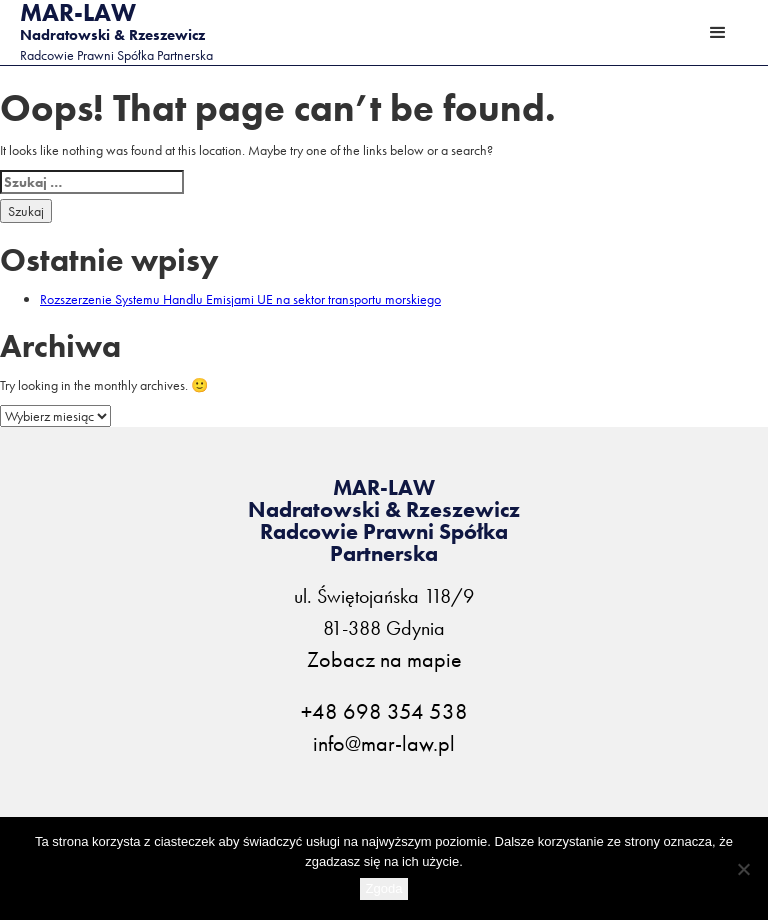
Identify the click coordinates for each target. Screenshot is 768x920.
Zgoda (384, 888)
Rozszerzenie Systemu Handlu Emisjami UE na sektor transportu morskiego (240, 299)
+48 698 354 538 (384, 712)
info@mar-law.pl (384, 744)
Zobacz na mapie (384, 660)
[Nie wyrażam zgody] (743, 869)
